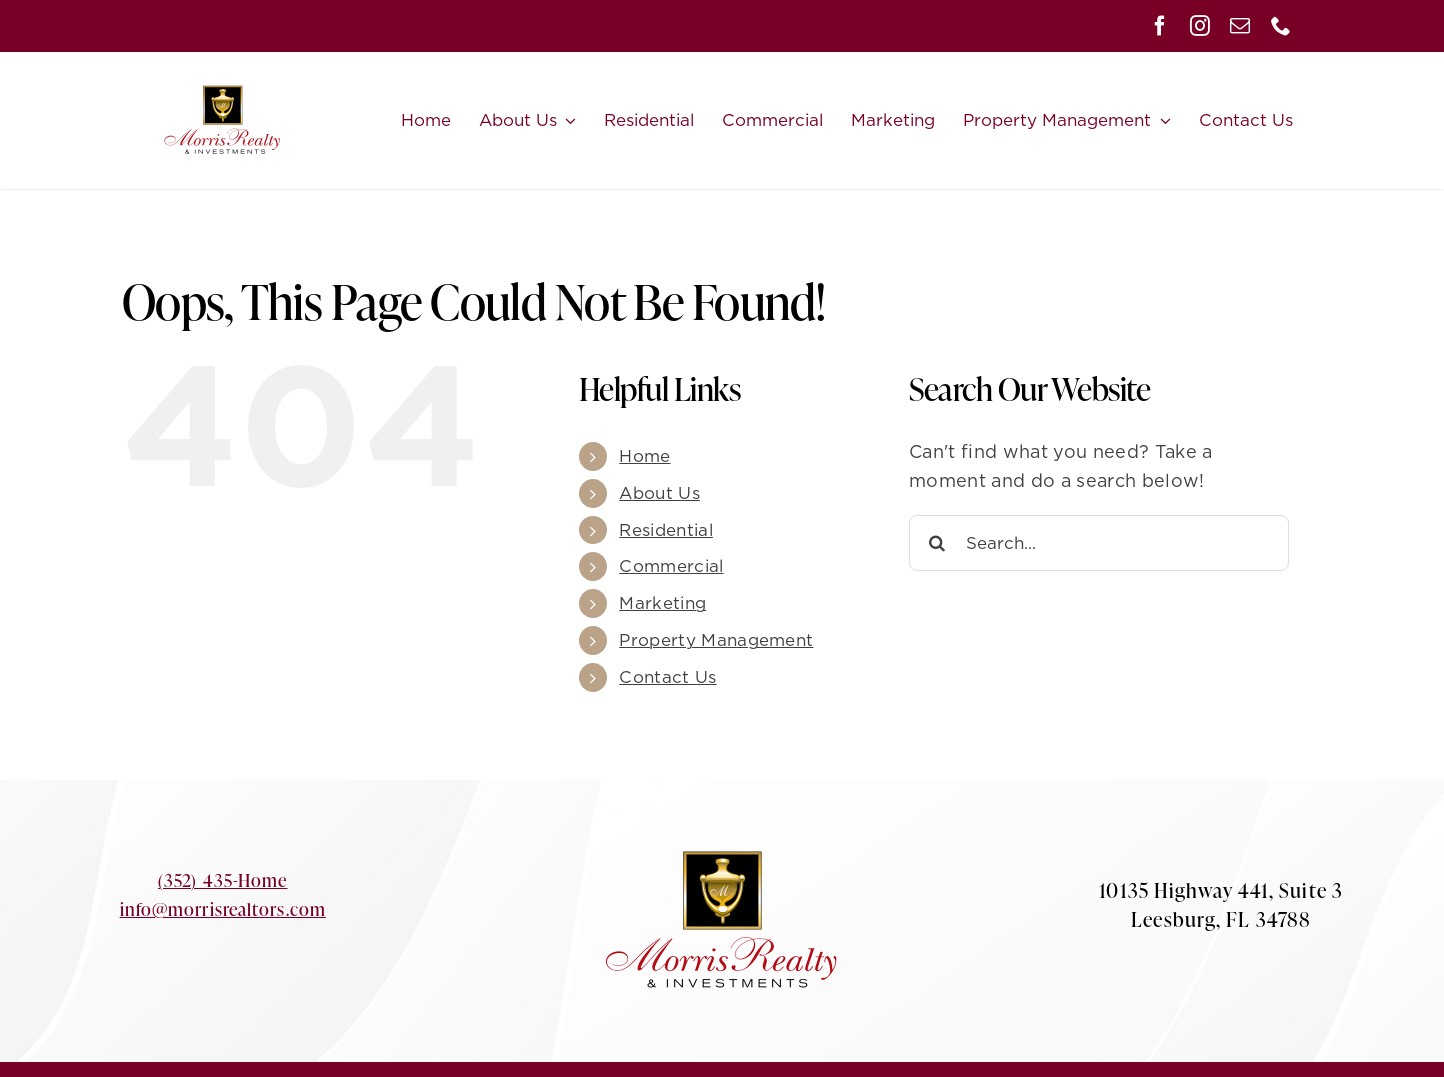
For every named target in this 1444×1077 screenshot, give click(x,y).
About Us (659, 493)
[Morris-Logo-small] (222, 66)
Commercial (671, 566)
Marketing (662, 603)
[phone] (1281, 26)
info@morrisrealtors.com (223, 909)
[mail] (1240, 26)
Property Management (716, 640)
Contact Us (667, 677)
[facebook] (1160, 26)
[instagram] (1200, 26)
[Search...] (1099, 543)
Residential (666, 530)
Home (644, 456)
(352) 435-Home (222, 880)
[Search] (937, 543)
